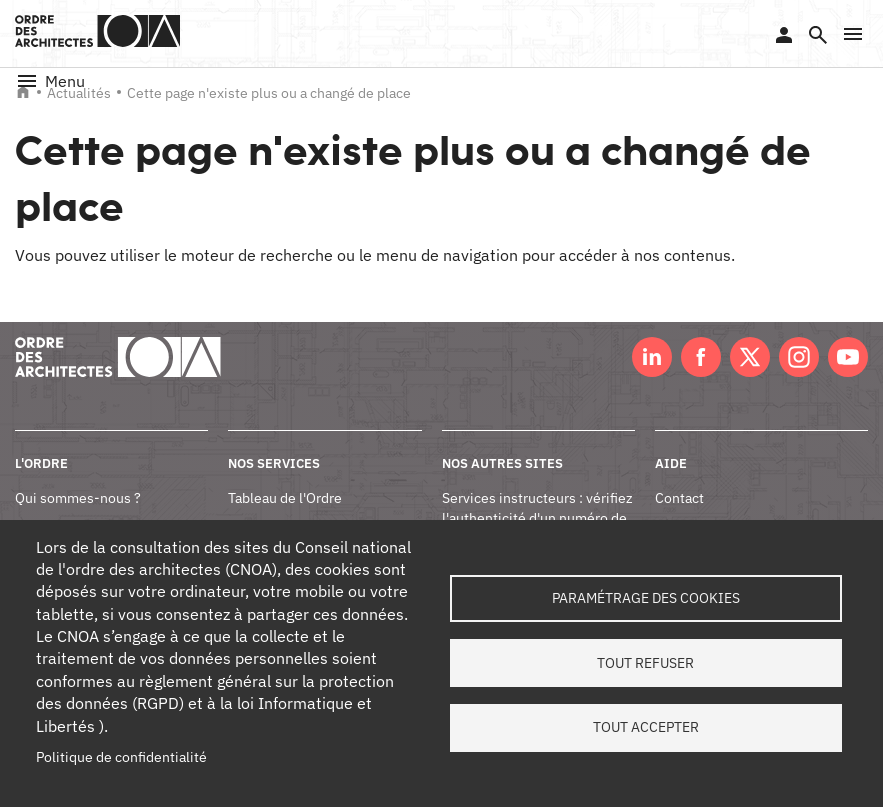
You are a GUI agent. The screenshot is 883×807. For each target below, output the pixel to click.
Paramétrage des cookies (646, 598)
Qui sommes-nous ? (78, 498)
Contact (679, 498)
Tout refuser (645, 663)
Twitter (750, 357)
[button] (853, 34)
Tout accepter (646, 728)
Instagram (799, 357)
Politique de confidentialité (121, 757)
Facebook (701, 357)
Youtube (848, 357)
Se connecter (784, 35)
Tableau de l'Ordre (285, 498)
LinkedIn (652, 357)
